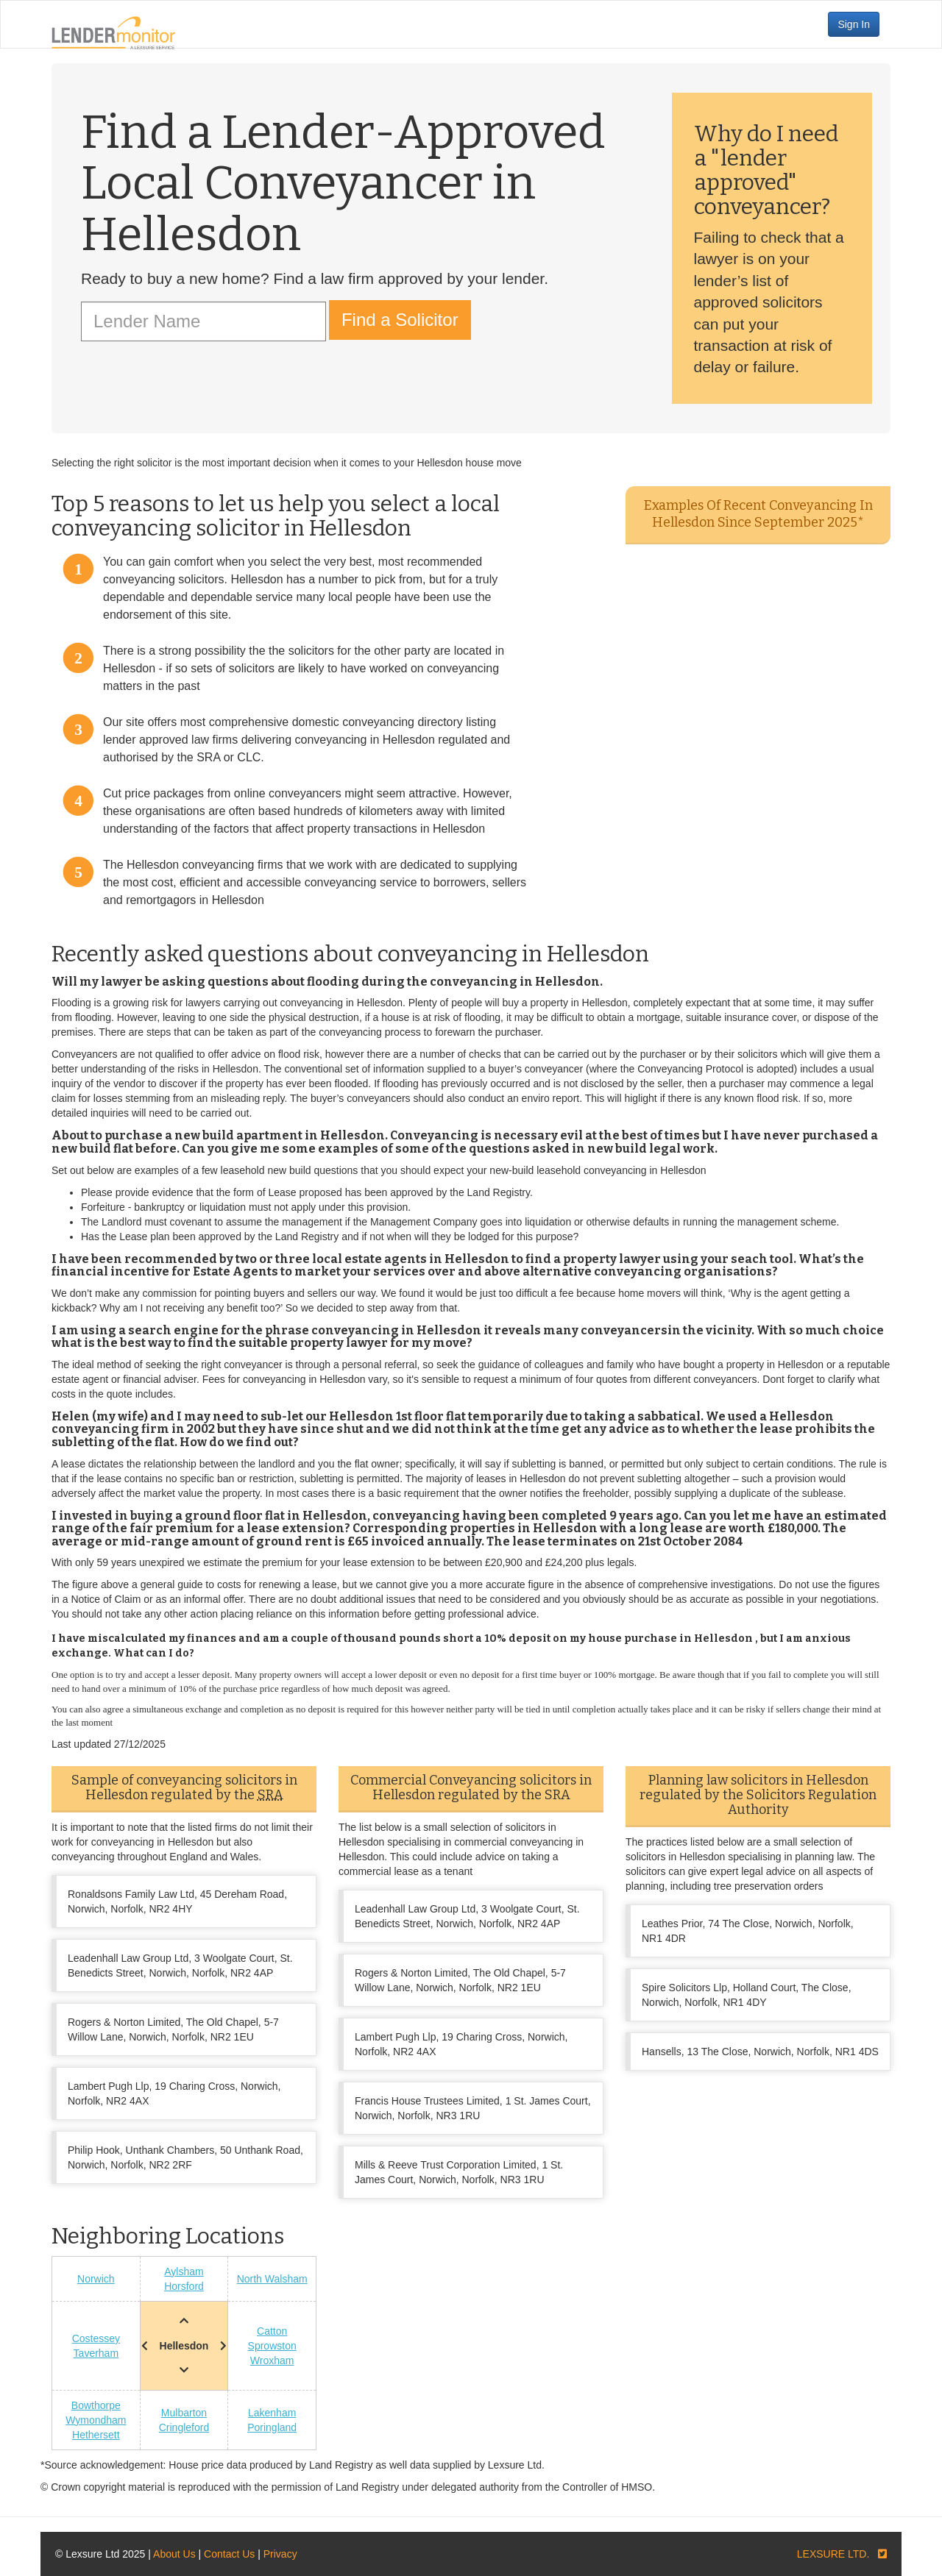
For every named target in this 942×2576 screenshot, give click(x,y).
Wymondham (95, 2420)
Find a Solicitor (399, 320)
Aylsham (183, 2271)
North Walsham (272, 2279)
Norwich (96, 2279)
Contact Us (229, 2554)
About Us (174, 2554)
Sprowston (272, 2346)
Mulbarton (184, 2413)
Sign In (853, 24)
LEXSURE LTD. (833, 2554)
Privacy (280, 2554)
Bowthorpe (96, 2405)
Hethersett (96, 2435)
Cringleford (184, 2427)
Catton (272, 2331)
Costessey (96, 2338)
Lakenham (272, 2413)
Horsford (184, 2286)
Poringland (272, 2427)
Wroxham (272, 2360)
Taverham (96, 2353)
